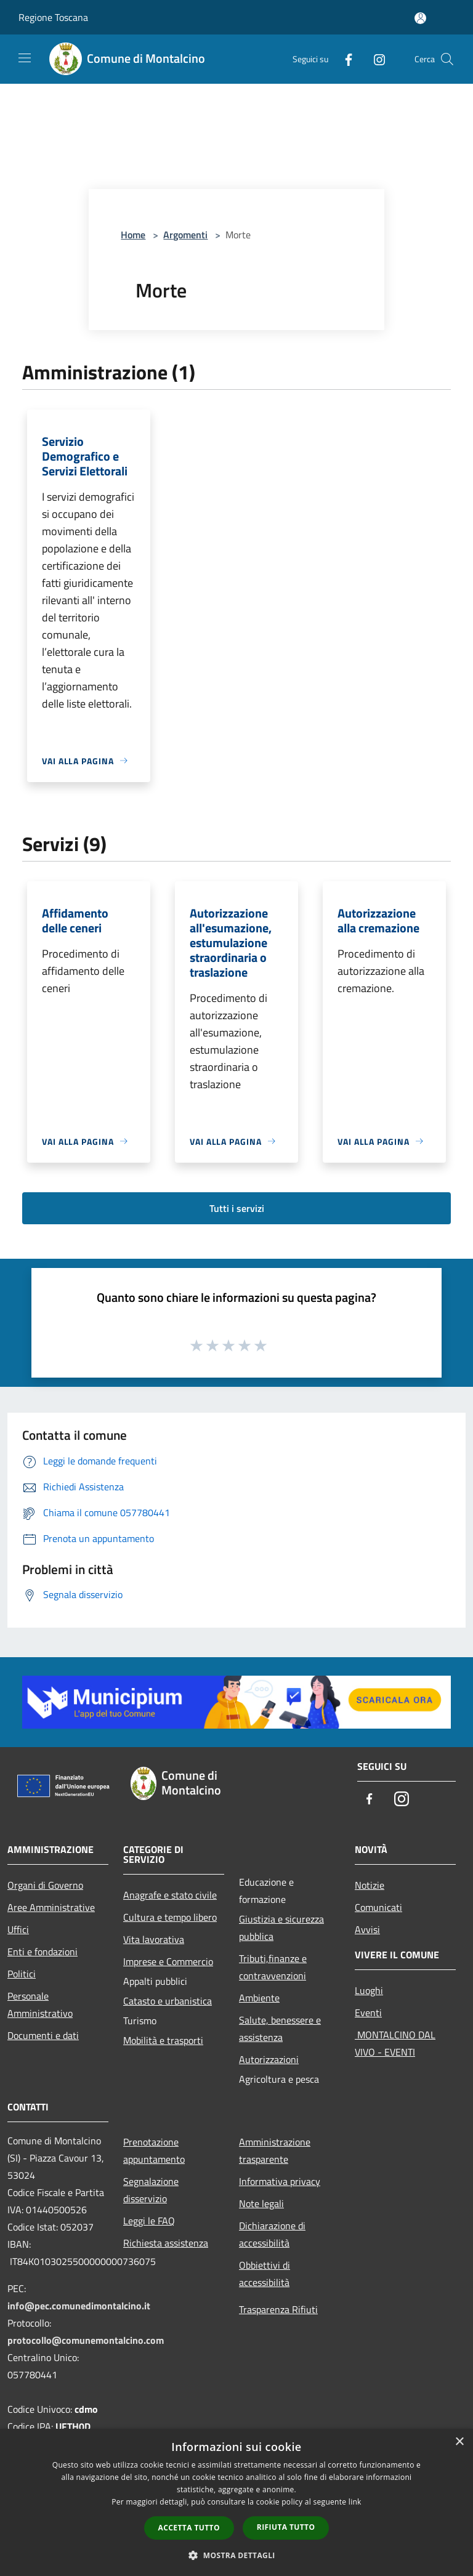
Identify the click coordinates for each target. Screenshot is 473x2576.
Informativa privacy (279, 2181)
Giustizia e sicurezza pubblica (281, 1928)
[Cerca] (447, 59)
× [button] (459, 2442)
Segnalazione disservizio (151, 2190)
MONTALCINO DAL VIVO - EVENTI (395, 2043)
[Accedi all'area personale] (420, 18)
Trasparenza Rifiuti (278, 2309)
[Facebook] (343, 58)
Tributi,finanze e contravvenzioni (273, 1967)
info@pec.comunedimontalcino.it (78, 2305)
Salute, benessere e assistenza (280, 2029)
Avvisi (367, 1929)
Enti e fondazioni (42, 1951)
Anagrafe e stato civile (170, 1895)
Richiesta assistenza (165, 2242)
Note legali (261, 2203)
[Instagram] (374, 58)
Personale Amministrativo (40, 2005)
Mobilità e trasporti (163, 2040)
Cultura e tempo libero (170, 1917)
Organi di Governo (45, 1885)
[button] (236, 2555)
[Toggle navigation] (24, 57)
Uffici (18, 1929)
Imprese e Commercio (168, 1961)
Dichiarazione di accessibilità (272, 2234)
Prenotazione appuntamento (154, 2150)
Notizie (369, 1885)
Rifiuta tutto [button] (286, 2527)
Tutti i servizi (236, 1208)
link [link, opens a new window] (355, 2502)
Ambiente (259, 1997)
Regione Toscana (53, 17)
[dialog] (236, 2502)
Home (133, 234)
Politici (21, 1973)
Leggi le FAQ (149, 2220)
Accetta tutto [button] (189, 2527)
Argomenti (185, 234)
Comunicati (378, 1907)
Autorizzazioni (269, 2059)
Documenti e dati (43, 2035)
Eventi (368, 2012)
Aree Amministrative (51, 1907)
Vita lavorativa (153, 1939)
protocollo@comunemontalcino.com (85, 2340)
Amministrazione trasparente (274, 2150)
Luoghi (369, 1990)
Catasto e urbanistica (167, 2000)
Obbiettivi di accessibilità (264, 2274)
